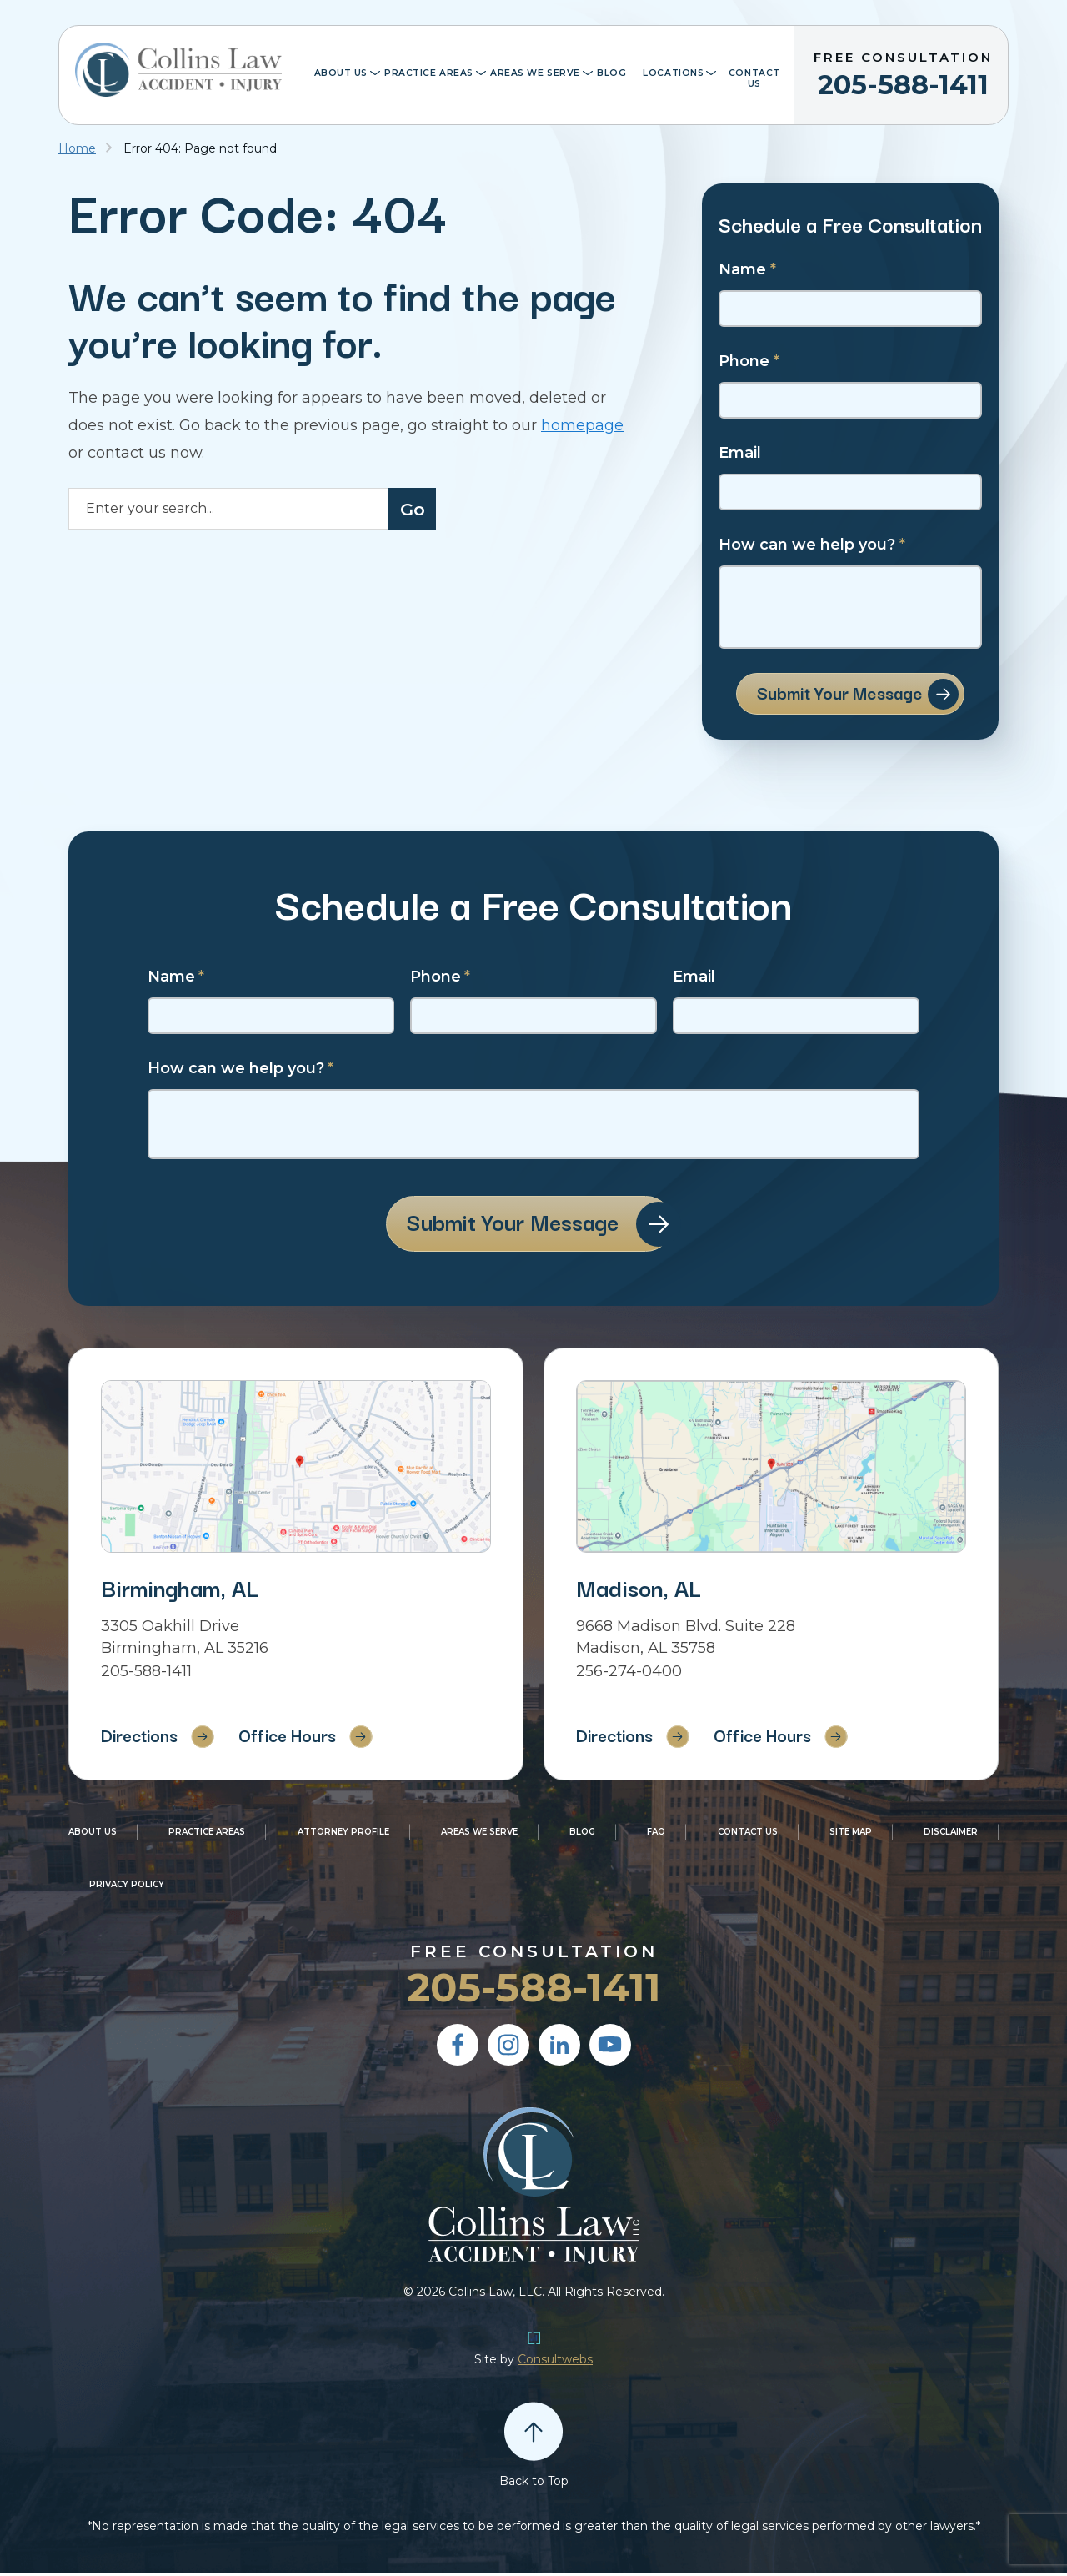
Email (740, 453)
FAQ (656, 1834)
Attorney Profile (343, 1834)
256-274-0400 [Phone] (629, 1674)
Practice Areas (428, 73)
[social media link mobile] (457, 2047)
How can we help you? (812, 545)
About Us (341, 73)
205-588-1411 (903, 72)
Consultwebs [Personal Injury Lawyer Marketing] (555, 2361)
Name (747, 270)
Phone (749, 361)
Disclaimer (951, 1834)
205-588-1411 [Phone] (146, 1674)
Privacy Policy (126, 1886)
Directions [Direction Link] (141, 1737)
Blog (611, 73)
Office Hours (298, 1737)
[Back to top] (533, 2433)
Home (77, 148)
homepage (582, 425)
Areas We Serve (535, 73)
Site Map (850, 1834)
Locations (673, 73)
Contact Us (754, 78)
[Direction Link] (296, 1469)
